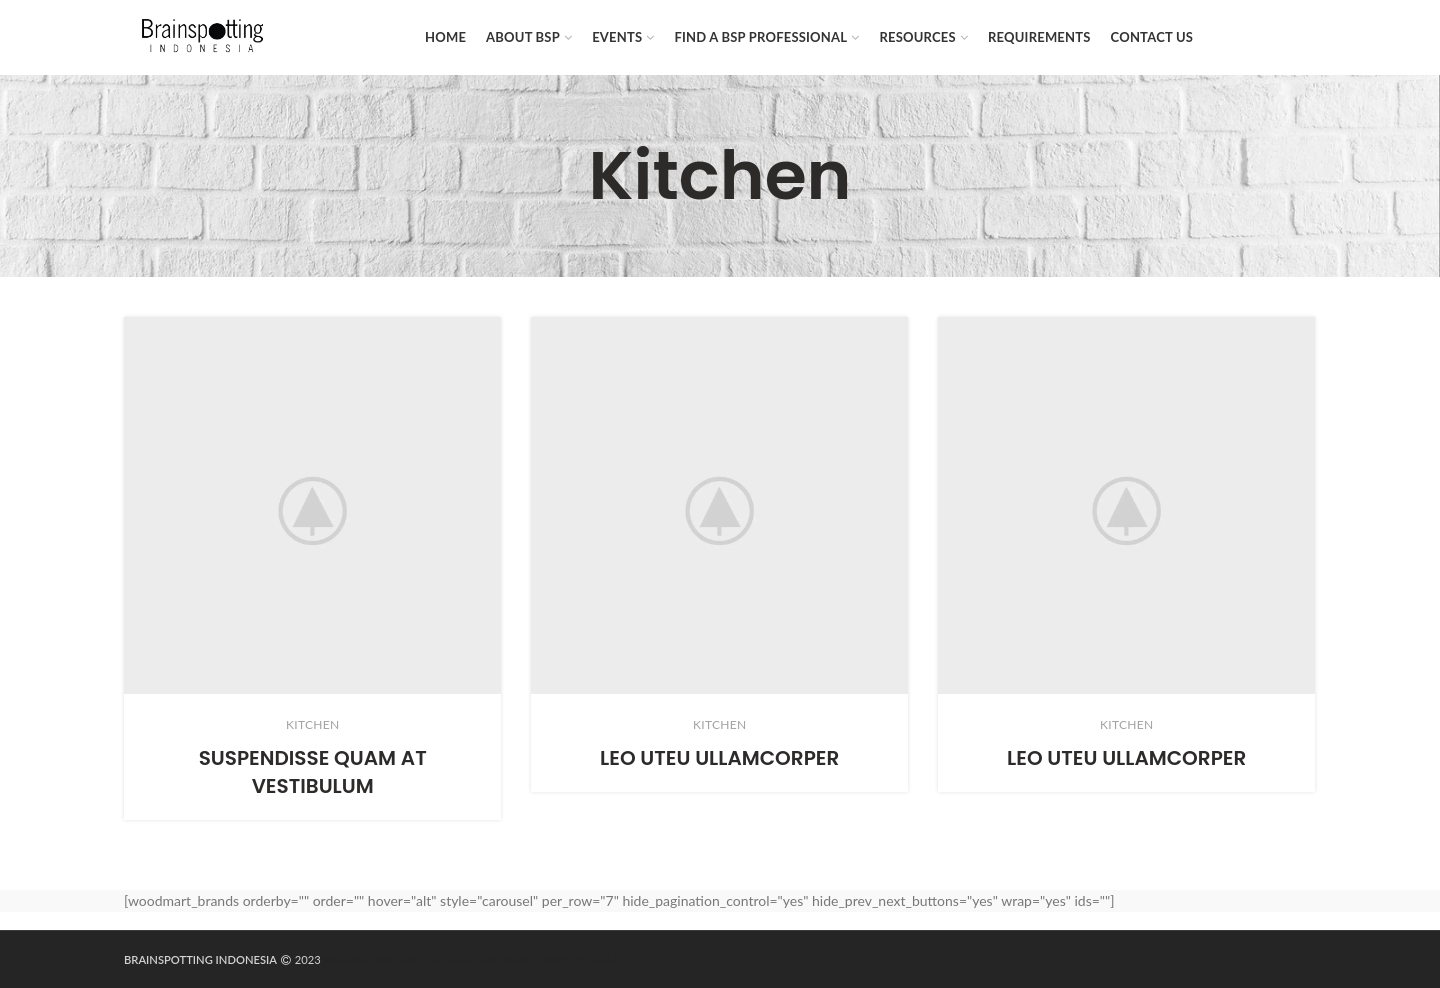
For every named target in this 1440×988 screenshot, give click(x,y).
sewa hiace (474, 959)
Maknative (347, 959)
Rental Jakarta (538, 959)
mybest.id (599, 959)
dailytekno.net (410, 959)
